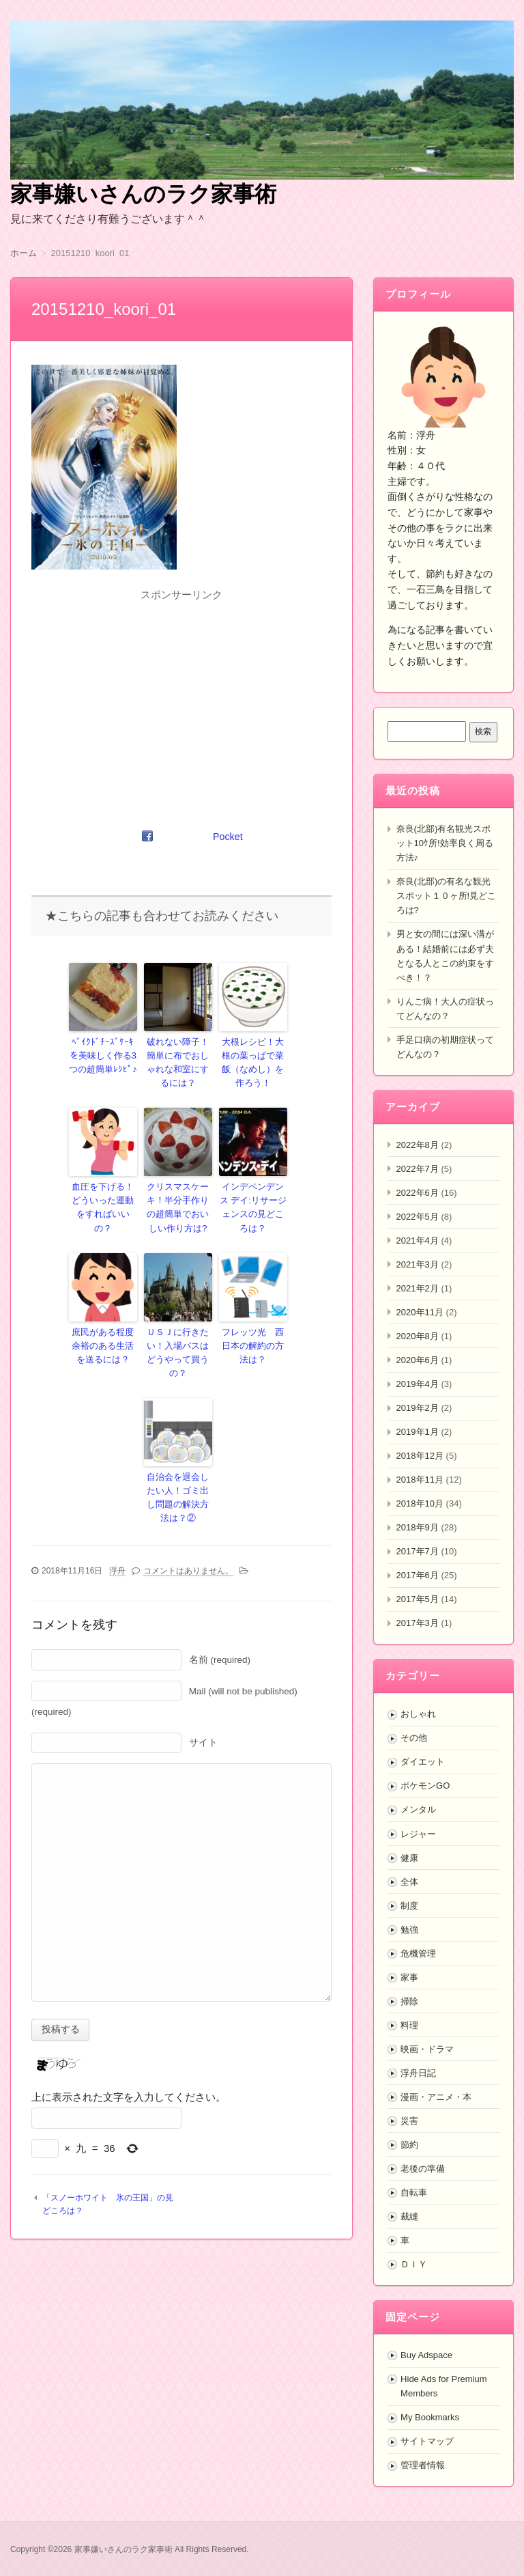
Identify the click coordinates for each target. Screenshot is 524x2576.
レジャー (418, 1834)
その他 (414, 1738)
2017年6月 (417, 1575)
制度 (409, 1906)
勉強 (409, 1929)
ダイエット (423, 1761)
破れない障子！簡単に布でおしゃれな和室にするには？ (178, 1060)
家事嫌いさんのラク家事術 (143, 194)
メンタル (418, 1809)
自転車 (414, 2192)
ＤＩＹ (414, 2264)
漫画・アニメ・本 (436, 2097)
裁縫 (409, 2216)
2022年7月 (417, 1169)
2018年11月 (419, 1479)
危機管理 (418, 1953)
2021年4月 (417, 1240)
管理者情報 (423, 2465)
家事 (409, 1977)
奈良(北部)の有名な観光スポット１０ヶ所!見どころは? (446, 895)
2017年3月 (417, 1623)
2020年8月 (417, 1336)
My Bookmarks (430, 2417)
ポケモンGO (425, 1785)
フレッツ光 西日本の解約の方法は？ (253, 1332)
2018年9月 (417, 1527)
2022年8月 (417, 1145)
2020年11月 (419, 1312)
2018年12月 (419, 1456)
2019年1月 (417, 1432)
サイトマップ (427, 2441)
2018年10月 (419, 1503)
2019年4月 (417, 1384)
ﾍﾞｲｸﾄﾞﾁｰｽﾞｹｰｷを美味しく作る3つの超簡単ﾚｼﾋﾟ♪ (103, 1054)
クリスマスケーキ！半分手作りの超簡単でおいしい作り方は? (178, 1199)
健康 (409, 1858)
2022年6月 (417, 1193)
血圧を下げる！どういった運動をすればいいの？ (103, 1193)
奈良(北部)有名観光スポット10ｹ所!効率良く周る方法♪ (444, 843)
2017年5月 (417, 1599)
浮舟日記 (418, 2073)
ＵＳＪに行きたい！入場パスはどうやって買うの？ (178, 1332)
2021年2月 (417, 1288)
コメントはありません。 (188, 1535)
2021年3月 (417, 1264)
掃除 (409, 2001)
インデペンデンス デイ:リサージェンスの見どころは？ (253, 1193)
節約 (409, 2145)
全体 (409, 1882)
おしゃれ (418, 1714)
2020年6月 (417, 1360)
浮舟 (117, 1535)
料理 (409, 2025)
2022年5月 (417, 1217)
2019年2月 (417, 1408)
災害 (409, 2121)
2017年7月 (417, 1551)
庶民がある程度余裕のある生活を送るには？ (103, 1332)
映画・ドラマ (427, 2049)
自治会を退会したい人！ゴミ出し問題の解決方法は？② (178, 1465)
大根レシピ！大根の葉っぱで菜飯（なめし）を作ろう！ (253, 1060)
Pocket (228, 837)
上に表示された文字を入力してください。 (128, 2062)
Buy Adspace (426, 2355)
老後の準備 (423, 2169)
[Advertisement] (181, 701)
